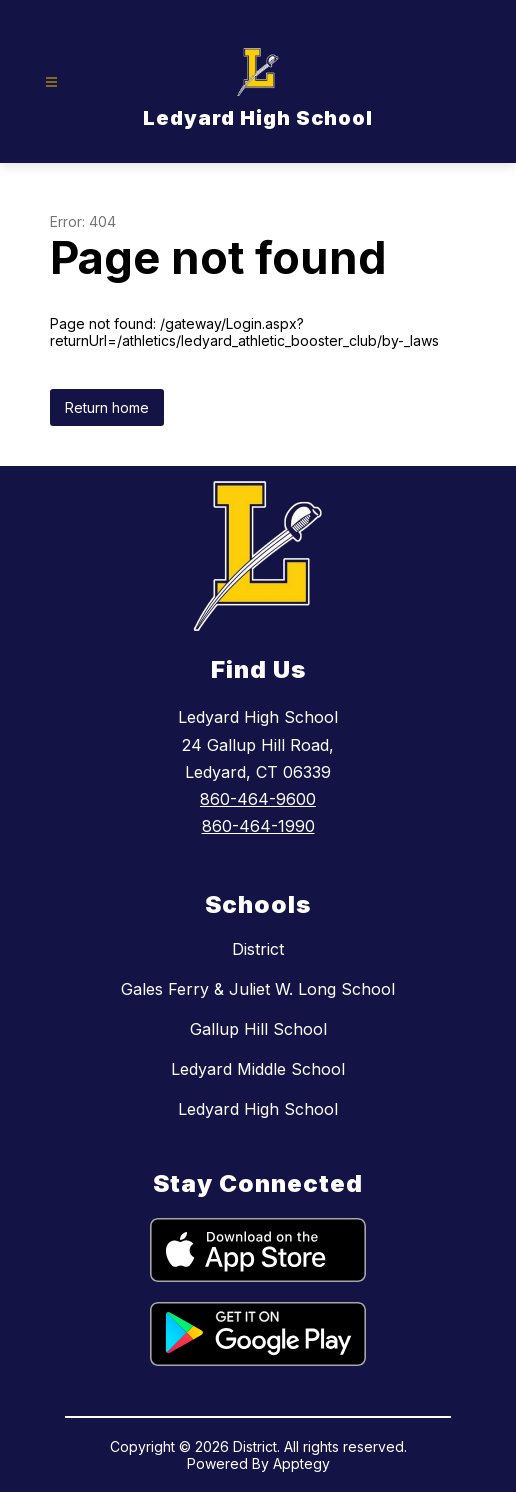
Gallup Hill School (258, 1029)
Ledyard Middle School (258, 1069)
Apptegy (301, 1463)
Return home (107, 407)
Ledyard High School (258, 1109)
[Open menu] (51, 82)
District (258, 949)
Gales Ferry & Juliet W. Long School (258, 989)
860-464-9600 (258, 799)
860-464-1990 (258, 826)
